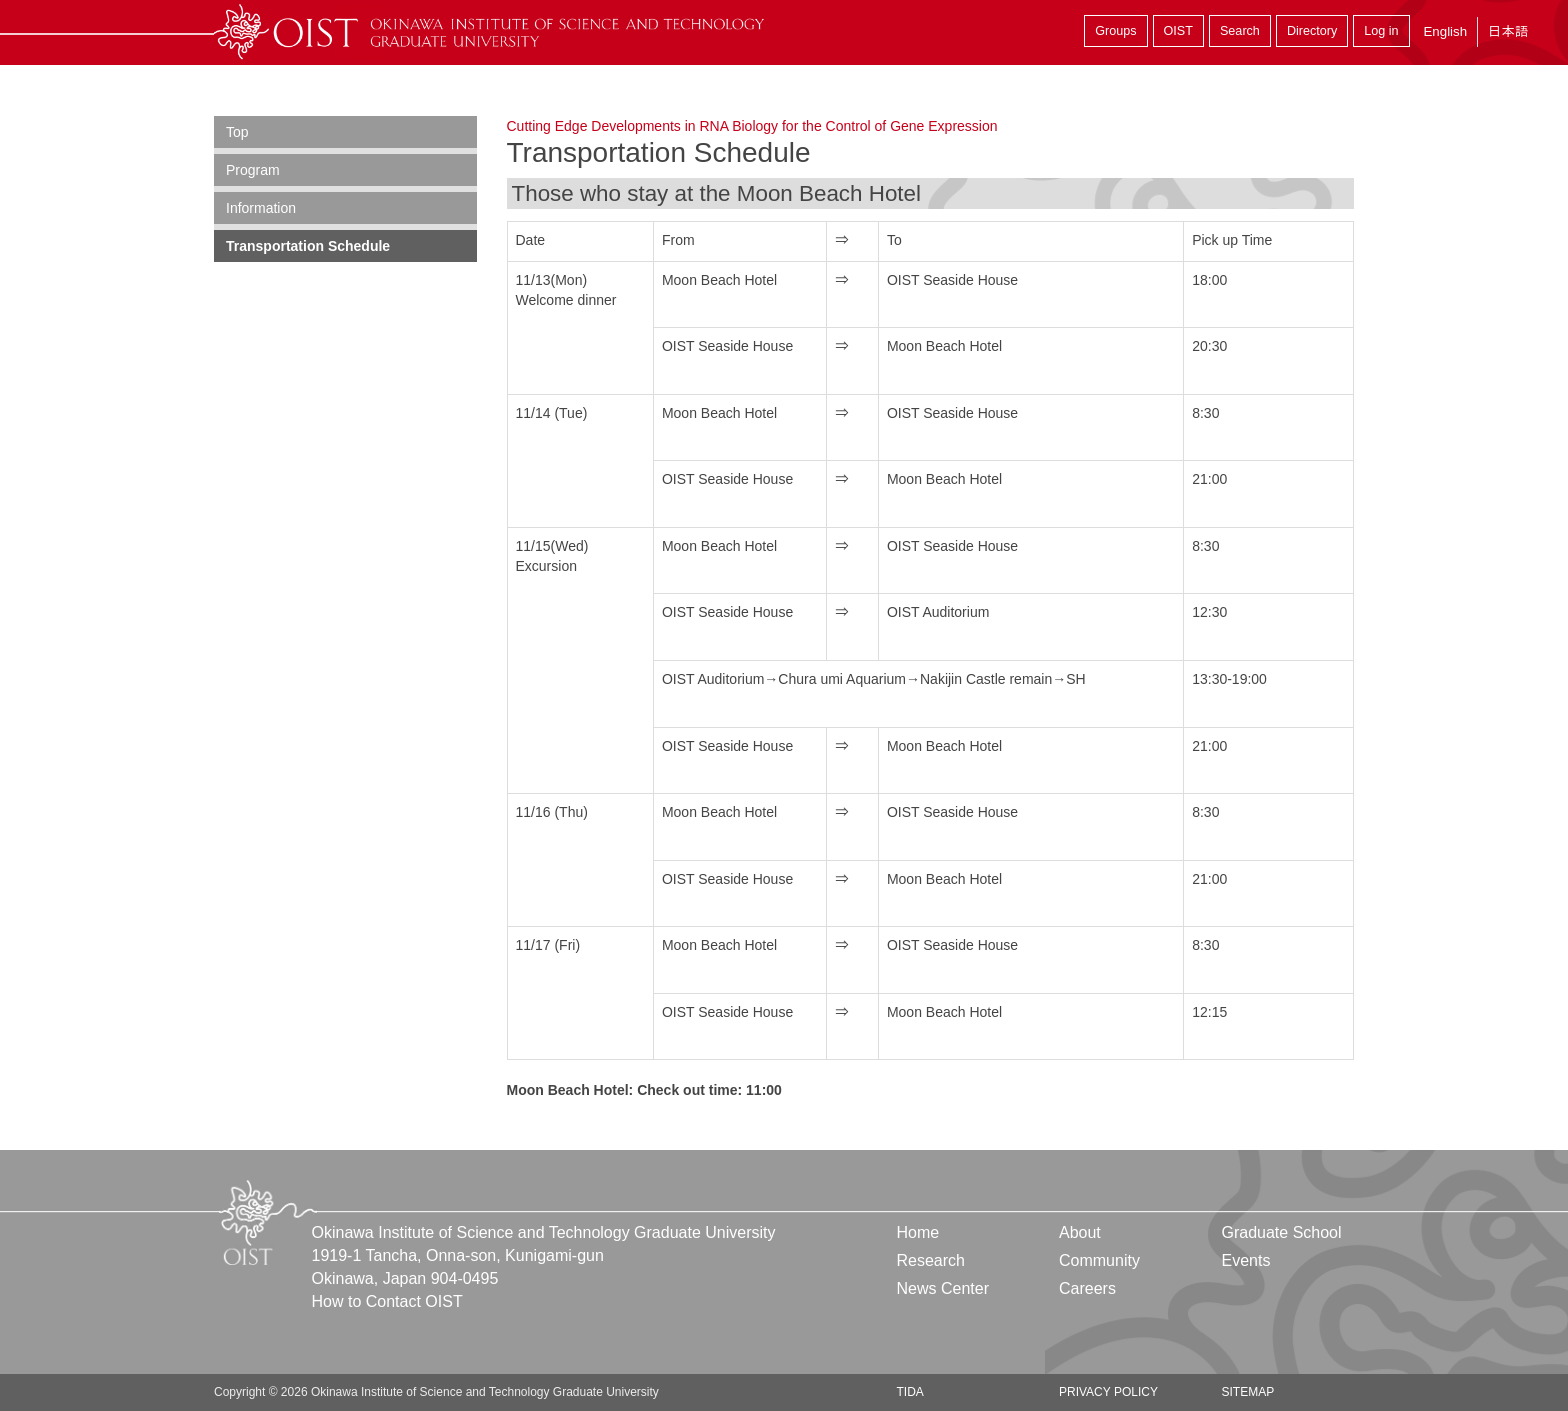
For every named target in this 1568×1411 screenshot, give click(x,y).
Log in (1381, 31)
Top (237, 132)
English (1445, 31)
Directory (1312, 31)
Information (261, 208)
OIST (1178, 31)
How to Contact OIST (387, 1301)
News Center (943, 1288)
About (1080, 1232)
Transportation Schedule (308, 246)
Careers (1087, 1288)
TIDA (910, 1392)
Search (1240, 31)
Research (931, 1260)
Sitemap (1247, 1392)
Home (918, 1232)
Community (1099, 1260)
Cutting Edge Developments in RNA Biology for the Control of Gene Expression (752, 126)
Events (1245, 1260)
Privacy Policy (1108, 1392)
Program (253, 170)
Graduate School (1281, 1232)
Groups (1115, 31)
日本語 (1508, 31)
